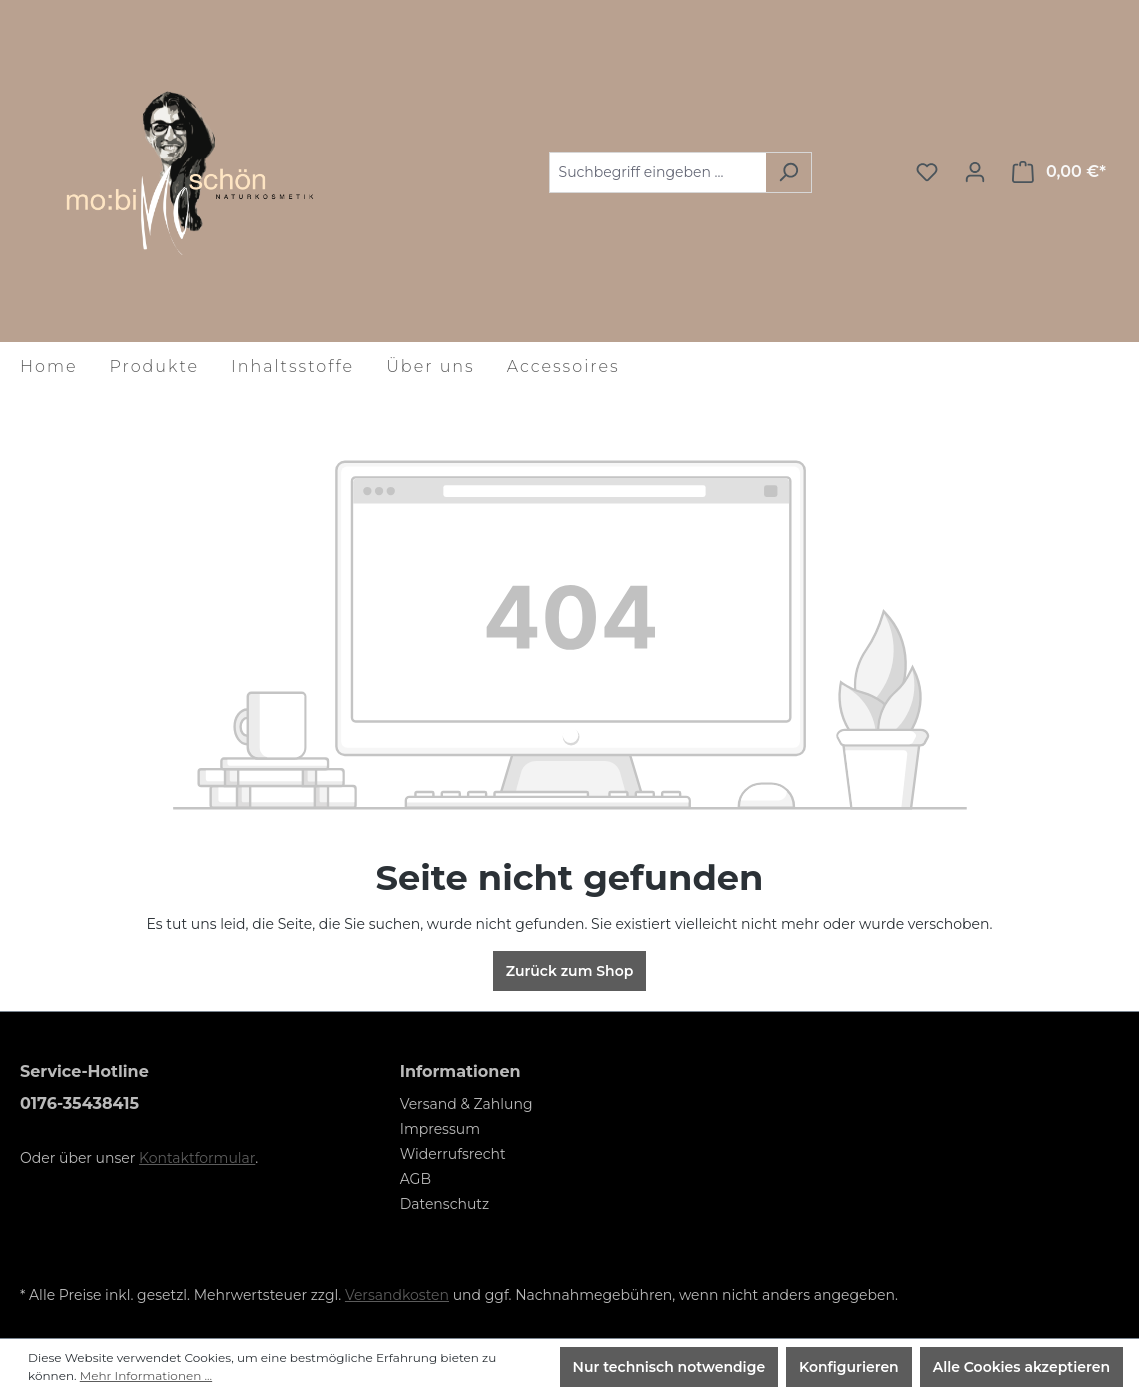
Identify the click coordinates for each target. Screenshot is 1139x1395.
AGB (415, 1179)
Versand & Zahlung (466, 1104)
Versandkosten (397, 1295)
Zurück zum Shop (570, 971)
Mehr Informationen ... (146, 1375)
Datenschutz (444, 1204)
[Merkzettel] (927, 172)
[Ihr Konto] (975, 172)
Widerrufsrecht (453, 1154)
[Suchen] (788, 172)
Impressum (440, 1129)
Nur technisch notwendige (669, 1367)
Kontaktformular (197, 1158)
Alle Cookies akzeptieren (1021, 1367)
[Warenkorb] (1059, 172)
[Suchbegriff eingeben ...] (657, 172)
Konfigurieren (849, 1367)
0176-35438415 (79, 1103)
